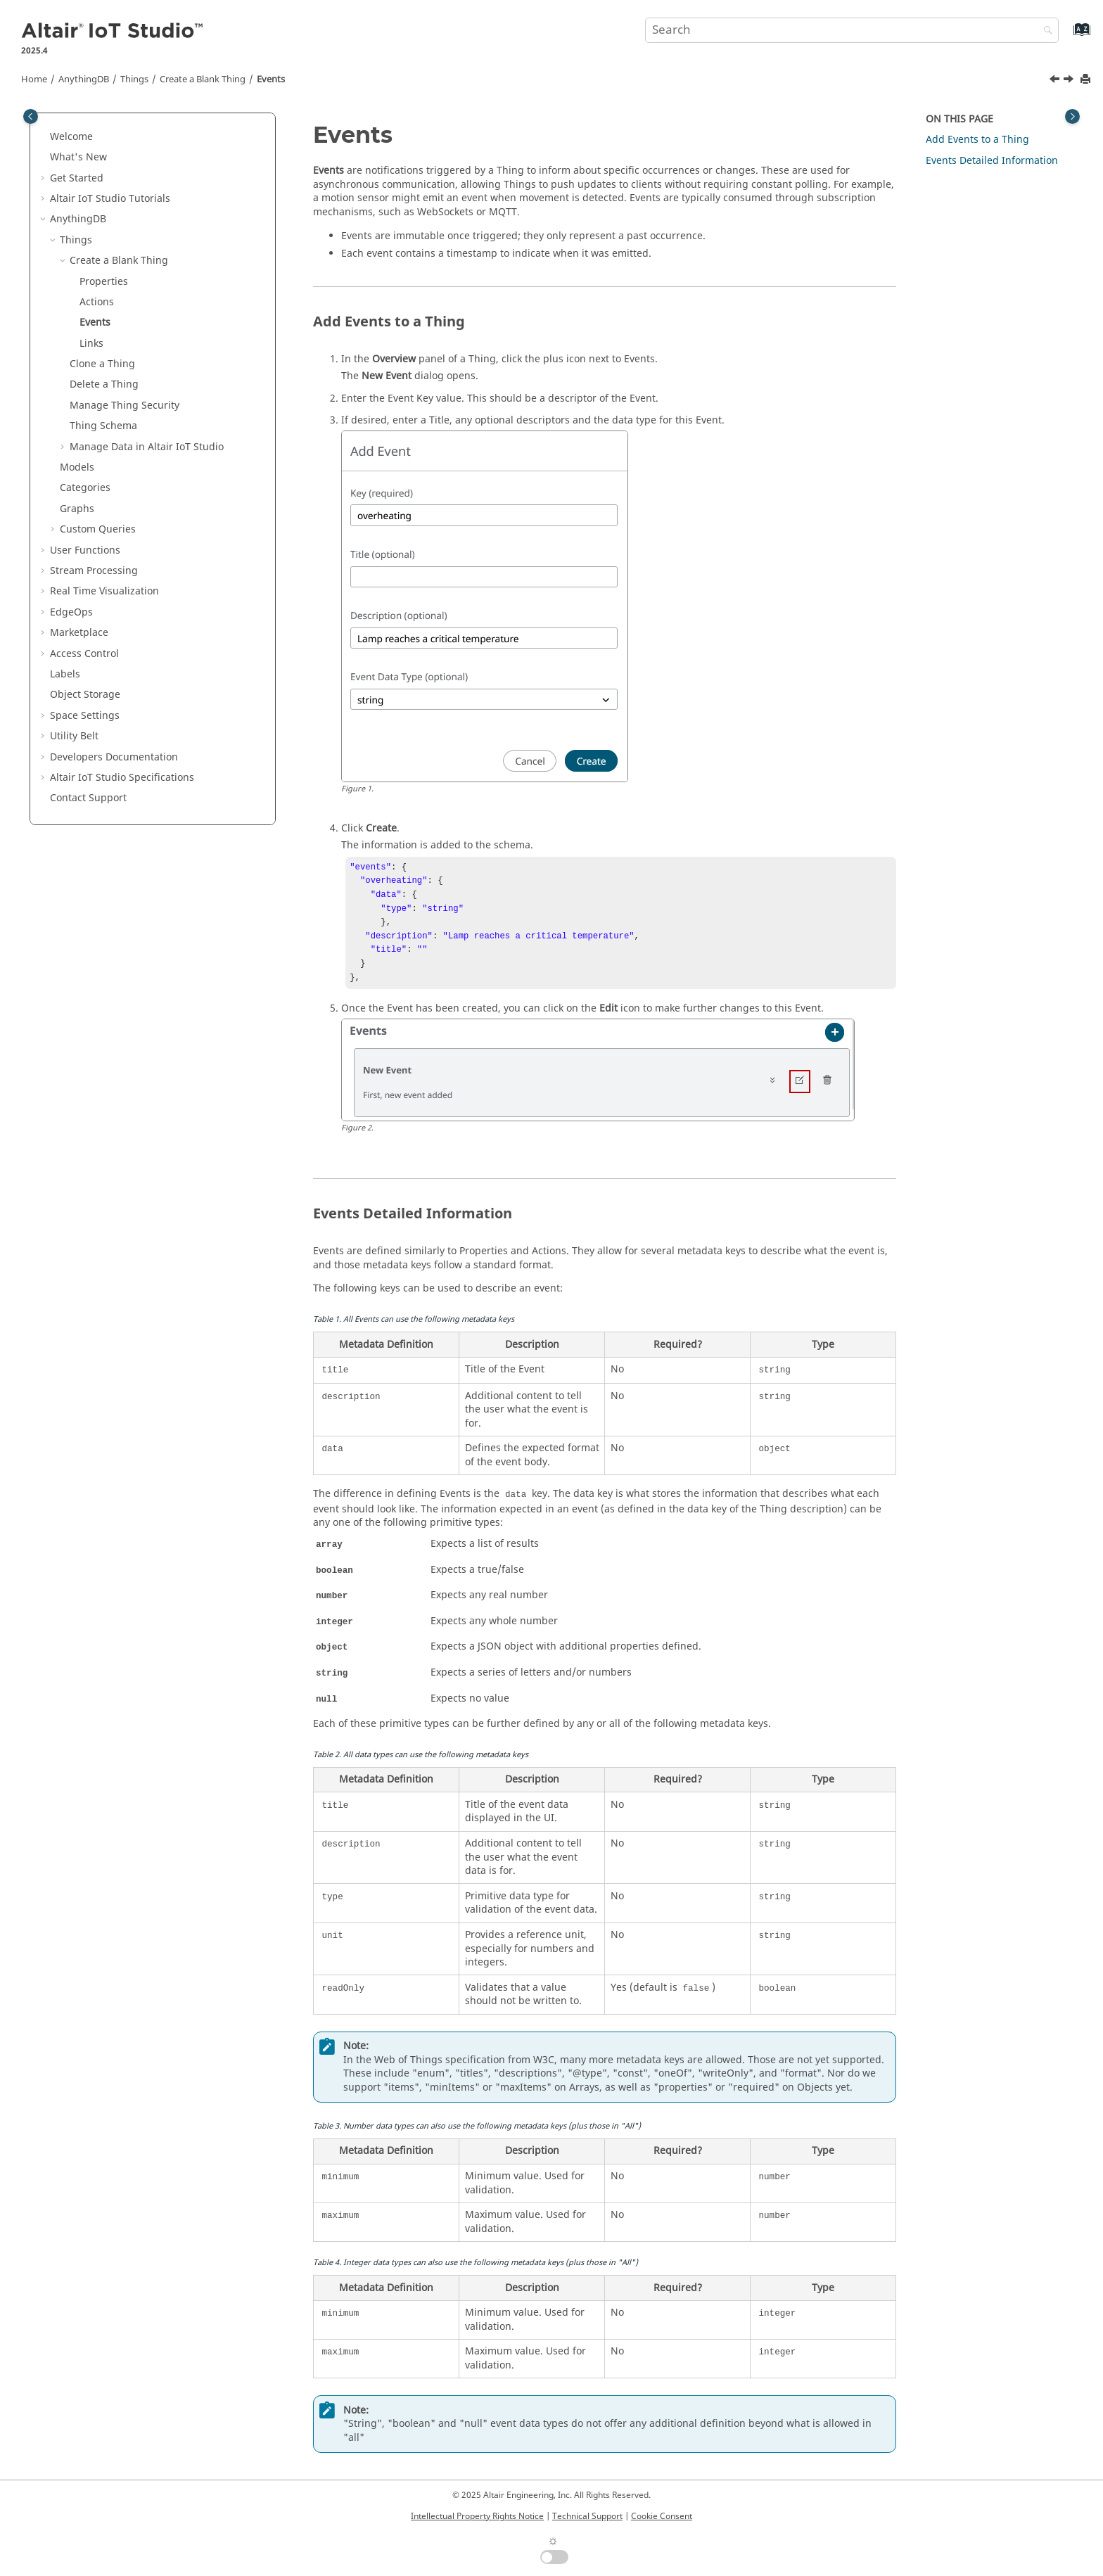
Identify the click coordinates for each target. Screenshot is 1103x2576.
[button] (44, 137)
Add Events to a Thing (977, 139)
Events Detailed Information (992, 160)
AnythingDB (83, 79)
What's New (78, 157)
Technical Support (587, 2516)
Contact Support (88, 798)
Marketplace (79, 632)
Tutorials (110, 198)
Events (271, 79)
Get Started (76, 178)
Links (91, 343)
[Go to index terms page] (1067, 36)
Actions (96, 302)
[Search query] (852, 30)
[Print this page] (1086, 79)
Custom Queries (98, 529)
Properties (103, 281)
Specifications (122, 777)
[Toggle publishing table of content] (30, 116)
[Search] (1044, 31)
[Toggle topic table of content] (1072, 116)
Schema (103, 426)
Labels (65, 674)
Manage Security (124, 405)
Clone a (102, 364)
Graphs (77, 509)
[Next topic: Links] (1070, 80)
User (85, 550)
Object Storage (85, 694)
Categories (85, 487)
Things (134, 79)
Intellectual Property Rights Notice (477, 2516)
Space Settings (85, 715)
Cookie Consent (661, 2516)
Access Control (84, 653)
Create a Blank (203, 79)
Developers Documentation (114, 757)
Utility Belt (74, 736)
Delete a (104, 384)
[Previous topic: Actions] (1055, 80)
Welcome (71, 136)
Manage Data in (147, 447)
